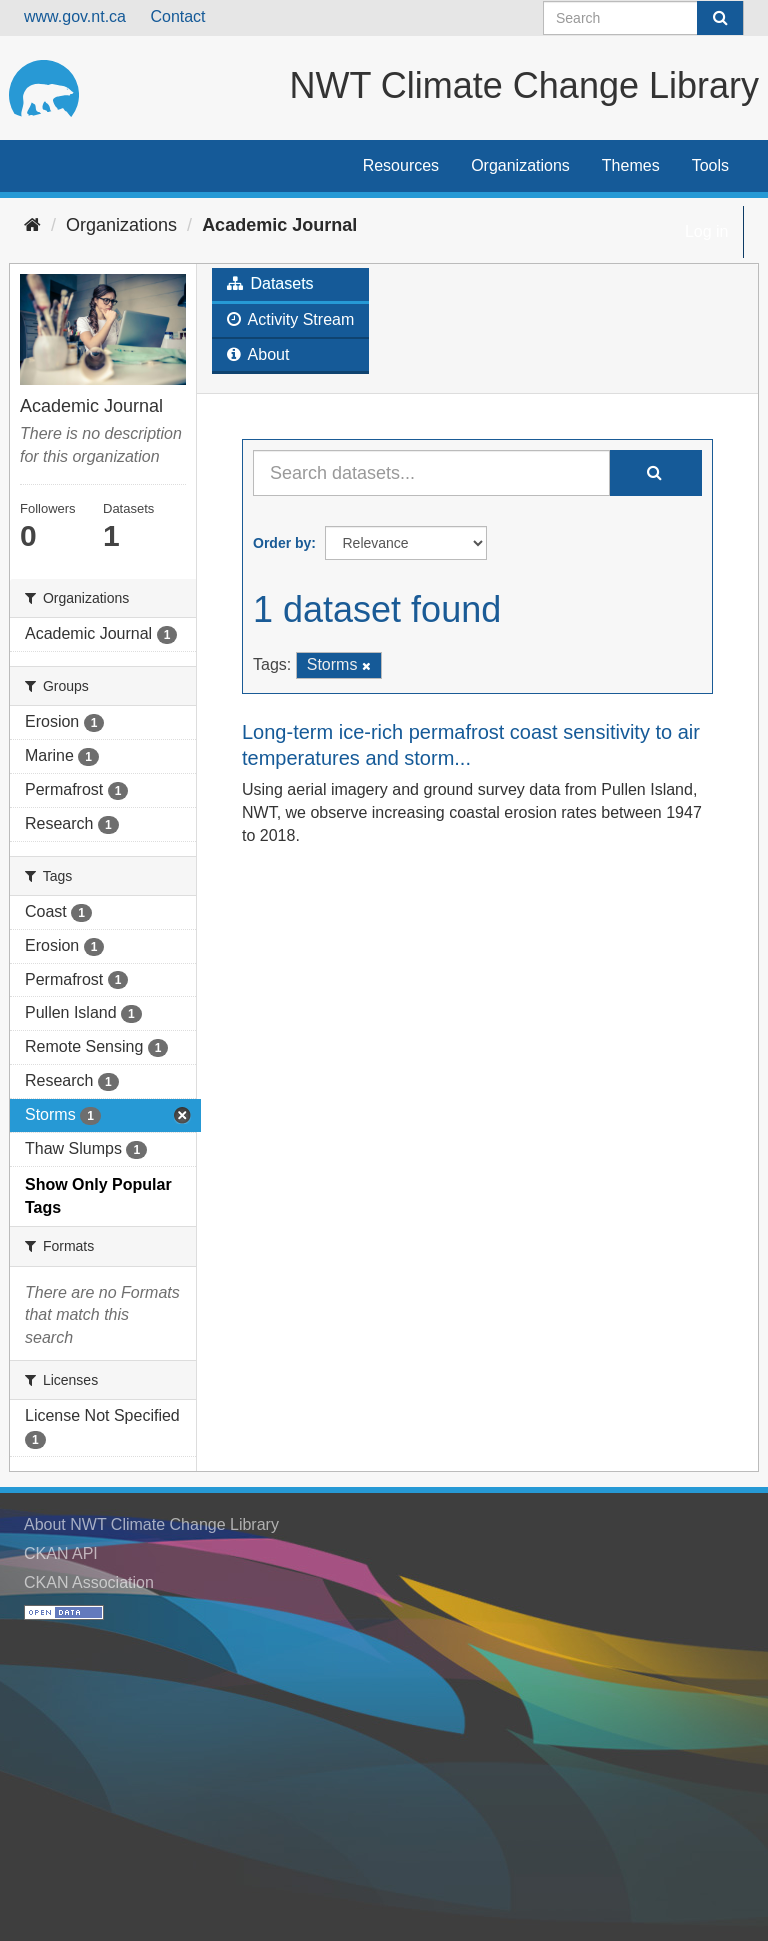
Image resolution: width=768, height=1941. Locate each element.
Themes (631, 165)
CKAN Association (89, 1582)
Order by (282, 543)
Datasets (270, 283)
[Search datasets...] (431, 473)
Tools (710, 165)
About (258, 354)
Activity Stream (290, 319)
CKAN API (61, 1553)
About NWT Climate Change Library (151, 1524)
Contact (177, 16)
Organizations (520, 165)
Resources (401, 165)
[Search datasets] (643, 18)
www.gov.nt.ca (75, 16)
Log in (707, 231)
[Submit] (720, 18)
